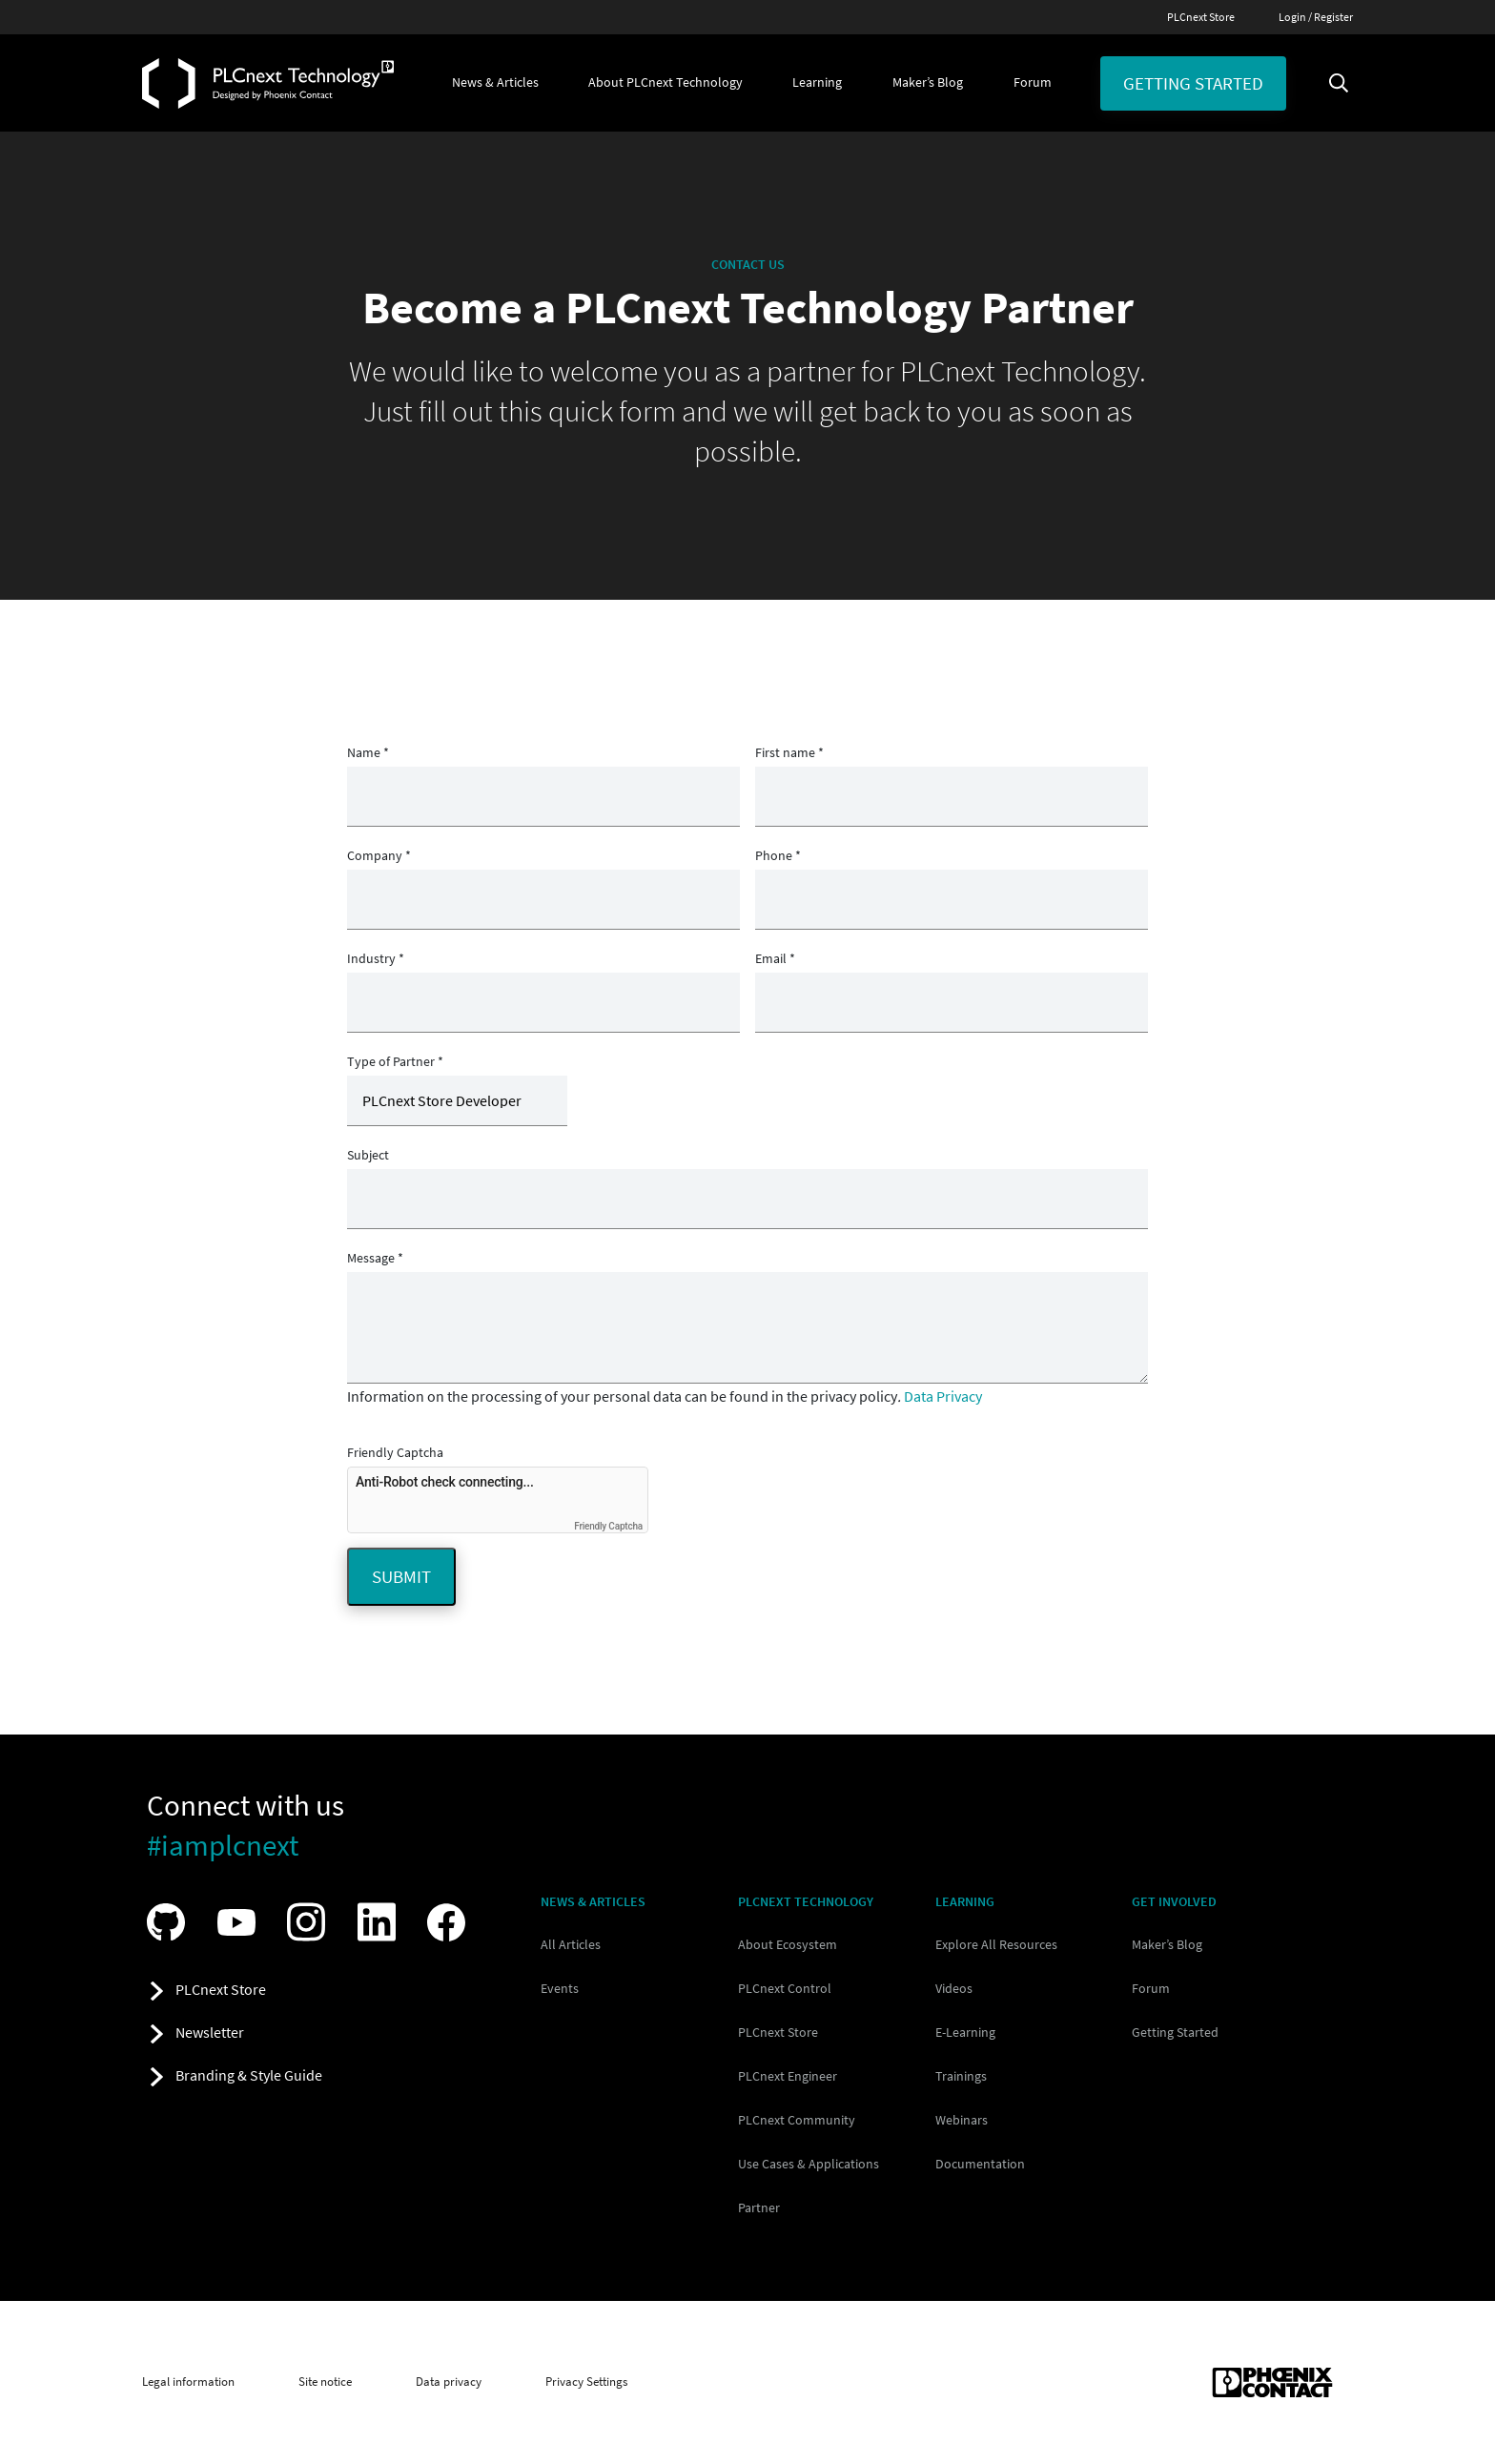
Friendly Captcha (395, 1452)
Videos (954, 1988)
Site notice (325, 2382)
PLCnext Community (796, 2119)
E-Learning (965, 2032)
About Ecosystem (787, 1944)
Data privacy (448, 2382)
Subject (368, 1154)
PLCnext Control (784, 1988)
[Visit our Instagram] (311, 1922)
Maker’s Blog (1167, 1944)
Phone (778, 855)
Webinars (961, 2119)
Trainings (961, 2075)
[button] (495, 83)
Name (368, 752)
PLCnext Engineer (787, 2075)
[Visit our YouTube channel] (241, 1922)
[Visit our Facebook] (451, 1922)
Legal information (188, 2382)
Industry (375, 958)
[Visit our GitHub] (171, 1922)
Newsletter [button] (209, 2032)
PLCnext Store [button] (220, 1989)
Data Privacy (943, 1396)
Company (379, 855)
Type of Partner (395, 1061)
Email (775, 958)
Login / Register (1316, 17)
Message (375, 1257)
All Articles (571, 1944)
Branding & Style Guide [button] (248, 2074)
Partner (759, 2207)
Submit (401, 1576)
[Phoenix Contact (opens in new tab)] (1272, 2382)
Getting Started (1175, 2032)
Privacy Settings (586, 2382)
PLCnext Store (1201, 17)
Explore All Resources (996, 1944)
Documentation (980, 2163)
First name (789, 752)
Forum (1151, 1988)
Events (560, 1988)
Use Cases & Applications (808, 2163)
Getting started (1193, 83)
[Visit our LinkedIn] (381, 1922)
